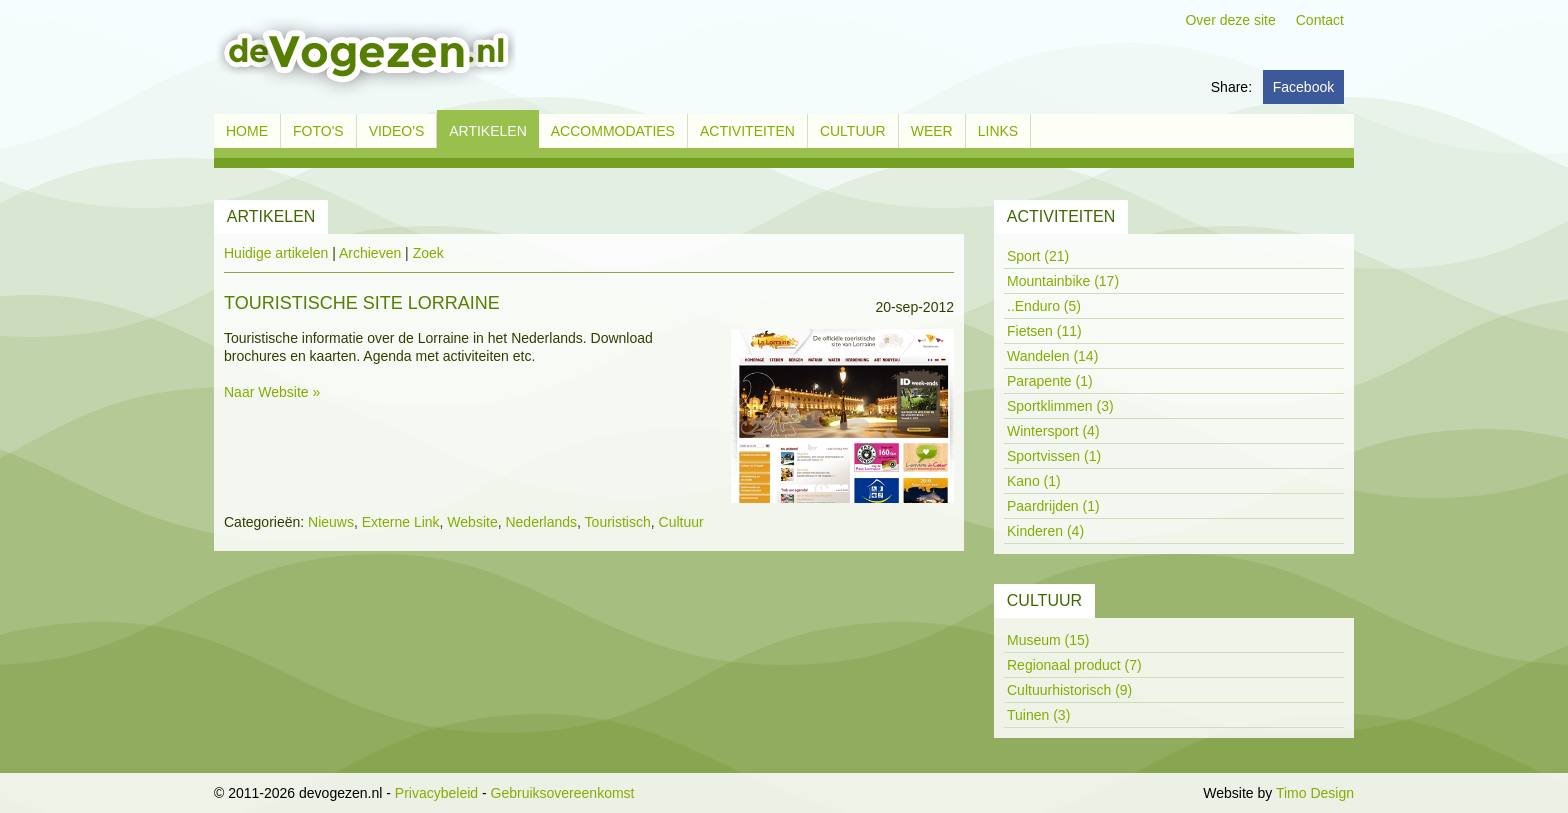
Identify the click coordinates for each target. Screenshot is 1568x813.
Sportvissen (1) (1054, 456)
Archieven (370, 253)
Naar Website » (272, 392)
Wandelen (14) (1052, 356)
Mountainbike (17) (1063, 281)
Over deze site (1230, 20)
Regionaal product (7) (1074, 665)
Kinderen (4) (1045, 531)
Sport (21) (1038, 256)
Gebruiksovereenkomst (563, 793)
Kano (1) (1034, 481)
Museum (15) (1048, 640)
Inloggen (1173, 793)
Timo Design (1315, 793)
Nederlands (541, 522)
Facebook (1303, 87)
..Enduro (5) (1044, 306)
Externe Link (401, 522)
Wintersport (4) (1053, 431)
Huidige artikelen (276, 253)
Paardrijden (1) (1053, 506)
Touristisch (618, 522)
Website (472, 522)
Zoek (428, 253)
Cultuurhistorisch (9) (1069, 690)
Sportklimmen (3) (1060, 406)
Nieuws (331, 522)
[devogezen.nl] (365, 56)
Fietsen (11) (1044, 331)
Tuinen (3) (1038, 715)
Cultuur (681, 522)
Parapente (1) (1050, 381)
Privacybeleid (436, 793)
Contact (1320, 20)
